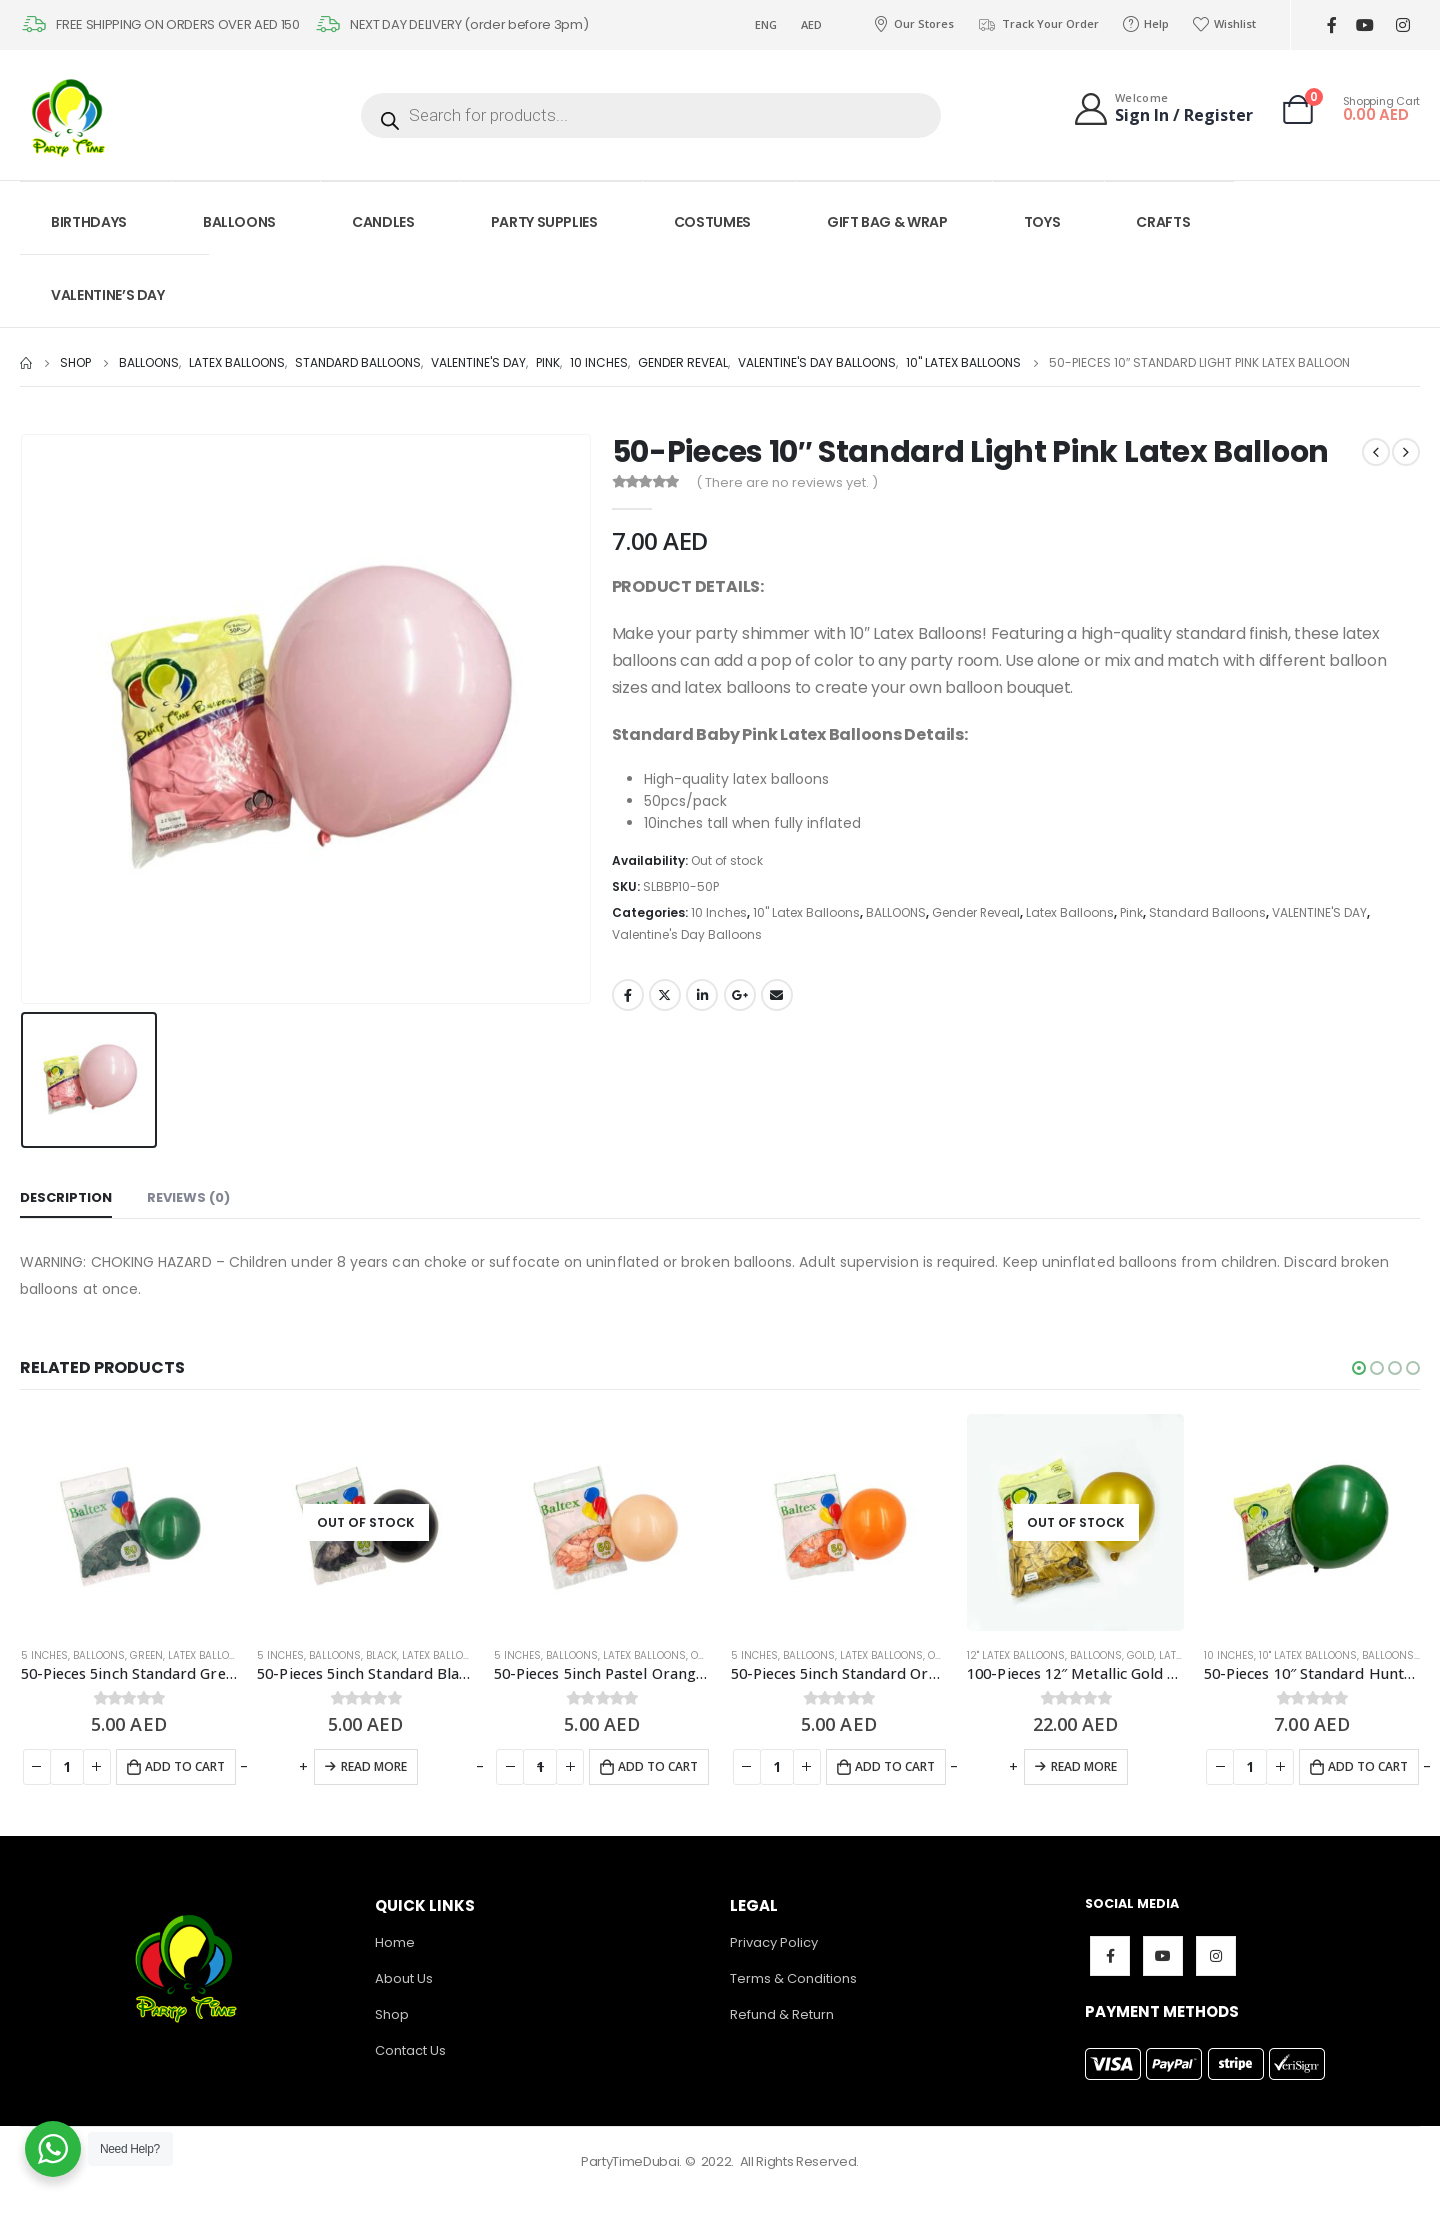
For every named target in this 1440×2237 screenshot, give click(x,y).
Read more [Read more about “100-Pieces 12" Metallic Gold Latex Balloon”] (1084, 1766)
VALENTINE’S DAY (108, 295)
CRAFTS (1163, 222)
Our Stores (913, 24)
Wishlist (1224, 24)
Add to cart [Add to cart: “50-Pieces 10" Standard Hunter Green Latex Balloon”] (1368, 1766)
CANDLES (383, 222)
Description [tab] (66, 1197)
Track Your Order (1038, 24)
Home (395, 1942)
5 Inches (44, 1655)
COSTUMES (712, 222)
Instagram (1216, 1956)
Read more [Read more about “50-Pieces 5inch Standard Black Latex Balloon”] (374, 1766)
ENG (766, 24)
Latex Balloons (1070, 912)
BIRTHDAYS (89, 222)
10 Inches (719, 912)
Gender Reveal (976, 912)
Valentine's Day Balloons (687, 934)
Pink (1131, 912)
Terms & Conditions (793, 1978)
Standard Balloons (1207, 912)
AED (811, 24)
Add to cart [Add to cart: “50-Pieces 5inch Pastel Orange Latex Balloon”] (658, 1766)
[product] (129, 1522)
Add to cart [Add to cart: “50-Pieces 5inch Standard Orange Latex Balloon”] (895, 1766)
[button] (1359, 1368)
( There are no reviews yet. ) (787, 482)
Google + (740, 995)
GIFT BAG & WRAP (887, 222)
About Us (404, 1978)
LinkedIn (702, 995)
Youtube (1163, 1956)
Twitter (665, 995)
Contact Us (410, 2050)
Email (777, 995)
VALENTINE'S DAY (1319, 912)
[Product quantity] (67, 1767)
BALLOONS (239, 222)
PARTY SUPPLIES (544, 222)
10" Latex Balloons (806, 912)
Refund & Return (782, 2014)
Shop (392, 2014)
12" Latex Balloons (1016, 1655)
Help (1146, 24)
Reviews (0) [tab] (188, 1197)
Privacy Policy (774, 1942)
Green (146, 1655)
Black (381, 1655)
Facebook (628, 995)
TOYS (1042, 222)
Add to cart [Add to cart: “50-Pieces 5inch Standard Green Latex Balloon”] (185, 1766)
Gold (1140, 1655)
